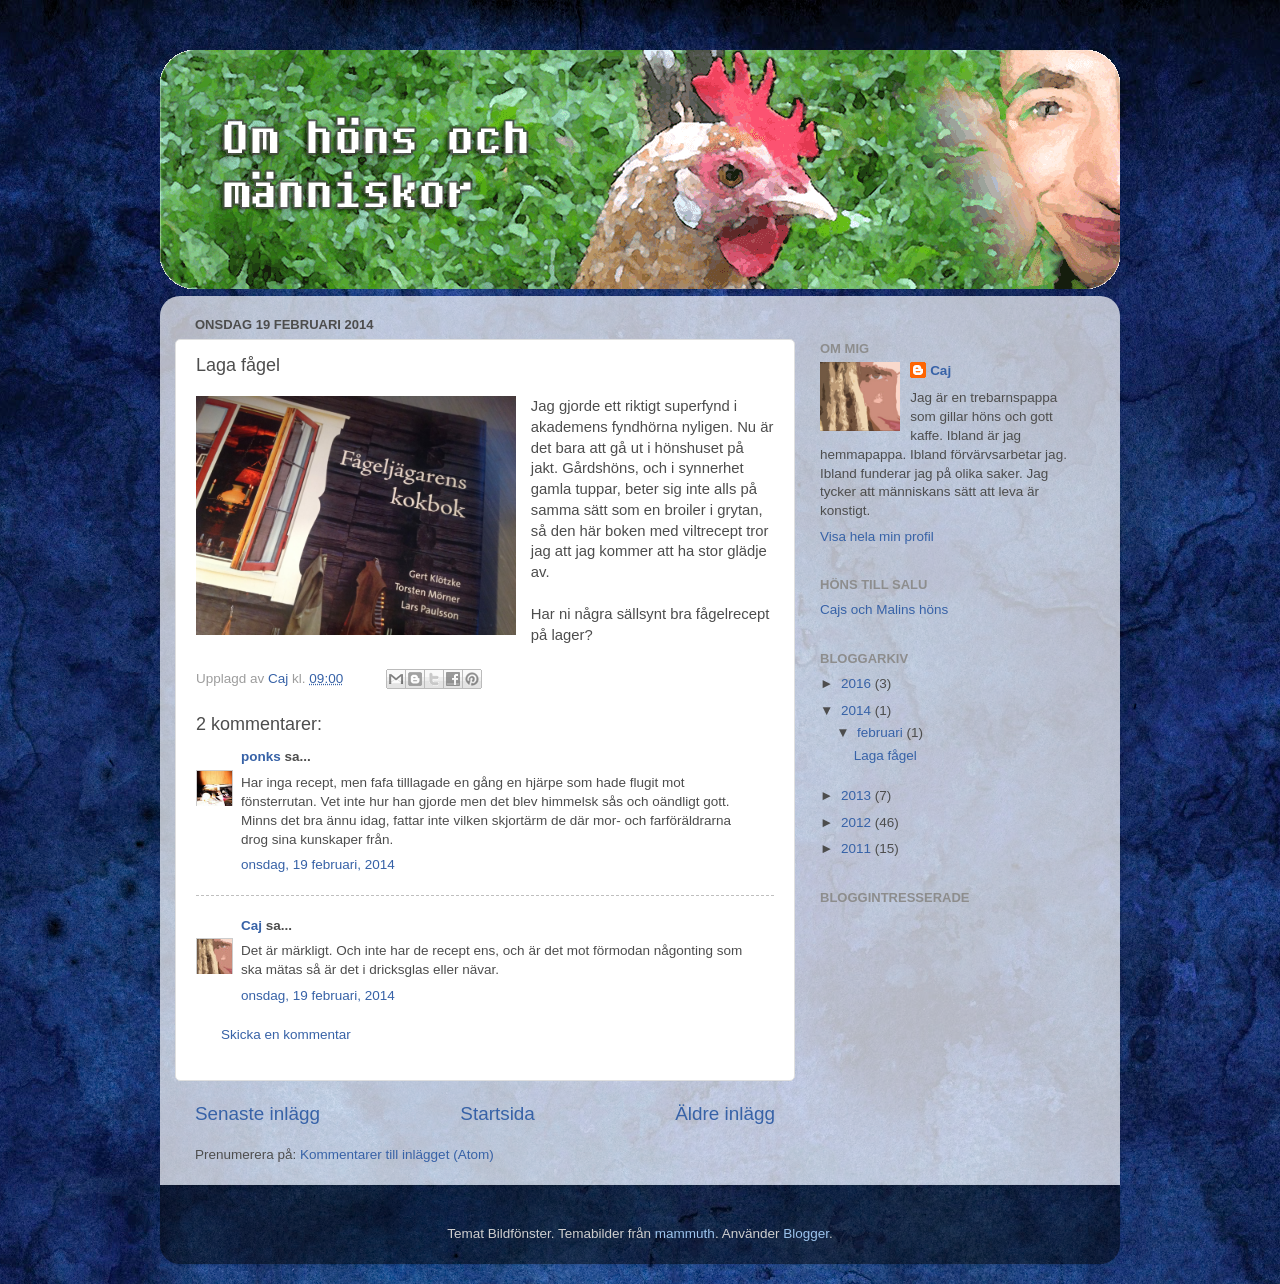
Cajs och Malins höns (884, 609)
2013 (858, 795)
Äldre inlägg (725, 1113)
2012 (858, 822)
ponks (261, 756)
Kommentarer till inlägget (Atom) (397, 1154)
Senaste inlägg (257, 1113)
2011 (858, 848)
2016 (858, 683)
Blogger (806, 1233)
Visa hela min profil (877, 536)
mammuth (685, 1233)
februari (882, 732)
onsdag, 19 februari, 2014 (318, 864)
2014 (858, 710)
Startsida (497, 1113)
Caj (251, 925)
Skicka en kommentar (286, 1034)
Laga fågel (885, 755)
